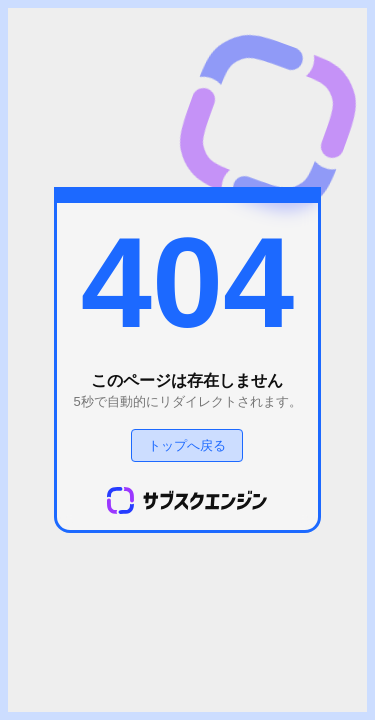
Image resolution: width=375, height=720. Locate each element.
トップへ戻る (187, 445)
